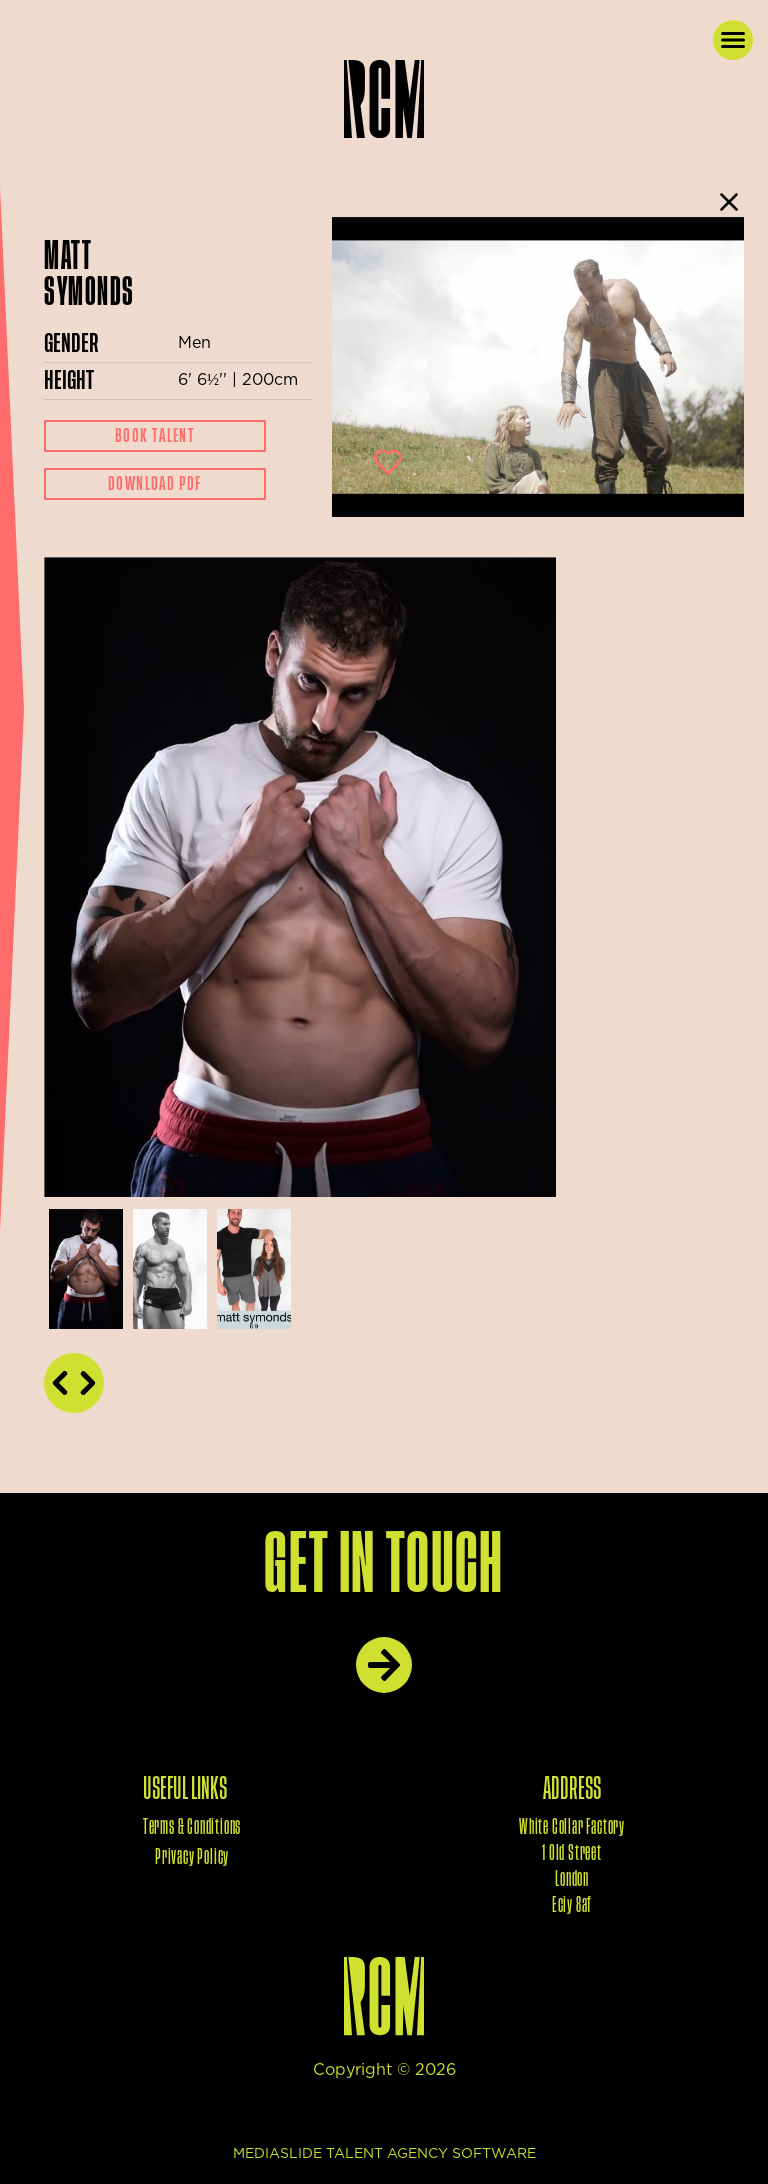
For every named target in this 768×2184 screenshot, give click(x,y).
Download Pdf (155, 484)
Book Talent (155, 436)
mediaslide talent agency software (384, 2154)
